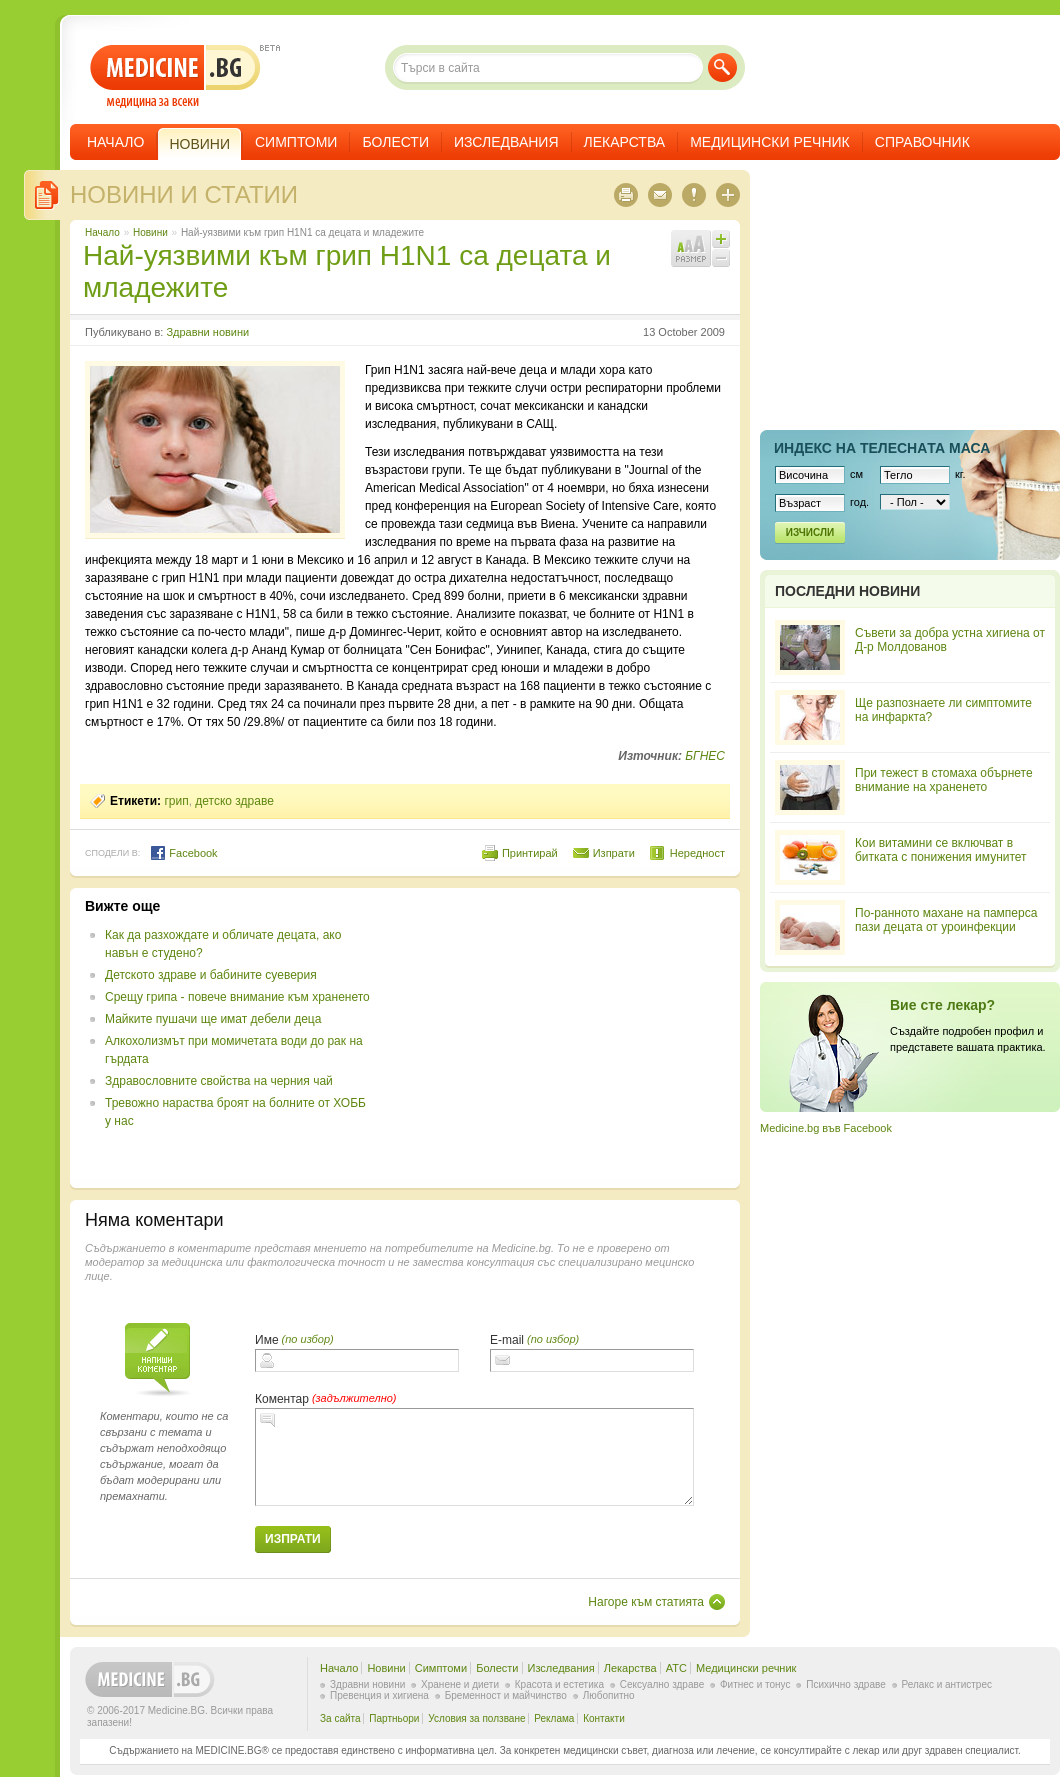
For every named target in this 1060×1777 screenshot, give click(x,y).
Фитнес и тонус (755, 1684)
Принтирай (530, 853)
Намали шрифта (721, 258)
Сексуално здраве (662, 1684)
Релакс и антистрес (947, 1684)
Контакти (604, 1718)
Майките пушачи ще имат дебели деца (213, 1019)
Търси (722, 67)
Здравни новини (207, 332)
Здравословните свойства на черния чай (219, 1081)
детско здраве (234, 801)
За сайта (340, 1718)
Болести (395, 142)
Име (267, 1340)
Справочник (922, 142)
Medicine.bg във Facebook (826, 1128)
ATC (676, 1668)
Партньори (394, 1718)
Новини (150, 232)
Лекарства (625, 142)
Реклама (554, 1718)
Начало (115, 142)
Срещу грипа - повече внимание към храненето (237, 997)
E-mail (507, 1340)
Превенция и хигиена (379, 1695)
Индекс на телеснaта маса (882, 448)
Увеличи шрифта (721, 239)
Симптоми (296, 142)
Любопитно (609, 1695)
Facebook (183, 853)
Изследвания (506, 142)
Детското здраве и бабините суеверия (211, 975)
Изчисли (810, 532)
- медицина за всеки (175, 76)
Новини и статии (184, 194)
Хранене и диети (460, 1684)
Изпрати (614, 853)
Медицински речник (770, 142)
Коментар (282, 1399)
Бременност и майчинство (506, 1695)
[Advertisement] (562, 1038)
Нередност (697, 853)
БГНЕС (705, 756)
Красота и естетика (559, 1684)
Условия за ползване (476, 1718)
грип (176, 801)
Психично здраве (846, 1684)
